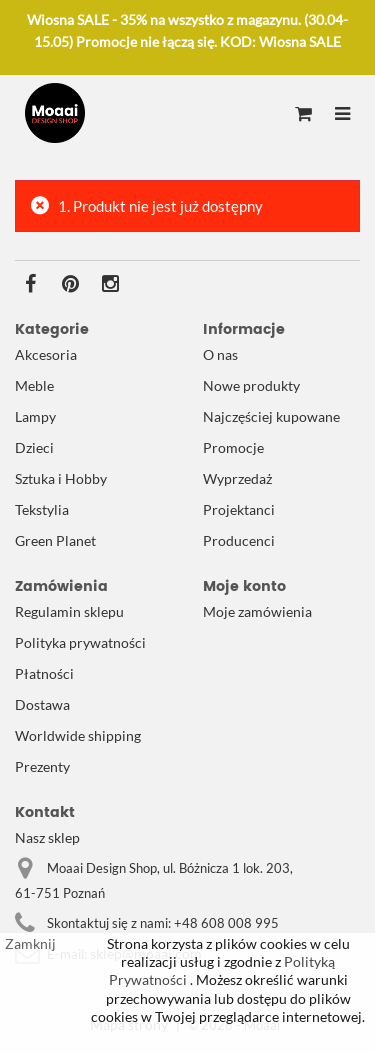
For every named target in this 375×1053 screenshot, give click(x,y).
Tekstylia (42, 509)
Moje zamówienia (257, 611)
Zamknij (30, 943)
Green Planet (55, 540)
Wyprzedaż (237, 478)
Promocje (233, 447)
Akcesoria (46, 354)
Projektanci (239, 509)
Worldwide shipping (78, 735)
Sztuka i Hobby (61, 478)
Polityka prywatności (80, 642)
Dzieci (34, 447)
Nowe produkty (251, 385)
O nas (220, 354)
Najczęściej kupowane (271, 416)
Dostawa (42, 704)
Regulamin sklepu (69, 611)
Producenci (239, 540)
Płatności (44, 673)
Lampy (35, 416)
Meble (34, 385)
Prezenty (42, 766)
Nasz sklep (47, 837)
